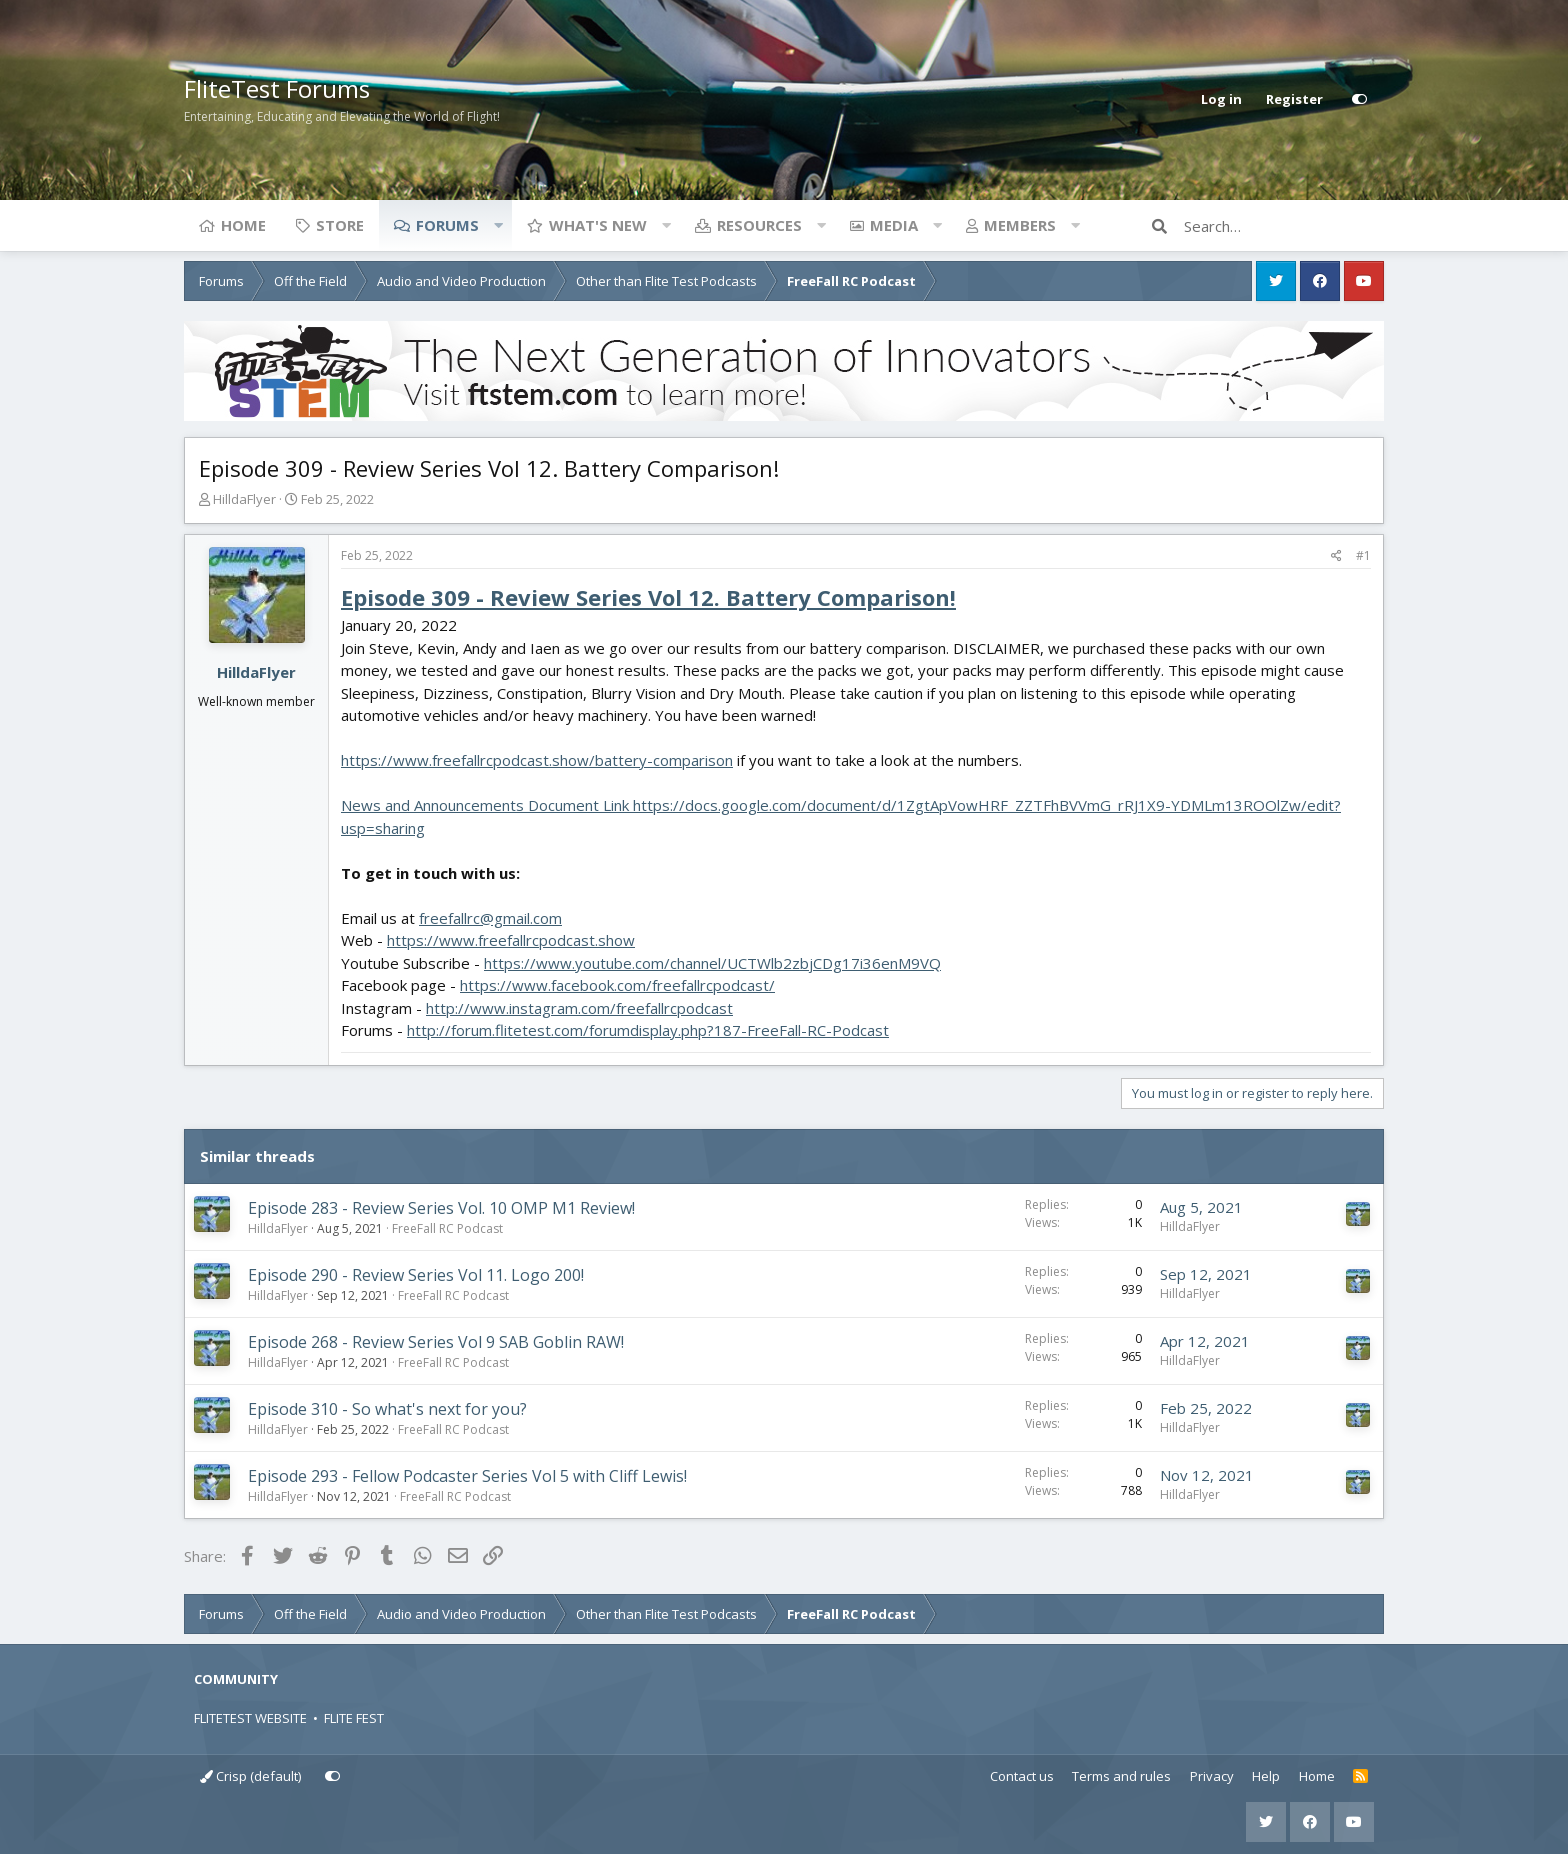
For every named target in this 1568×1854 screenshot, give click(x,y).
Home (243, 225)
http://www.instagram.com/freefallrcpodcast (579, 1008)
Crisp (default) (250, 1776)
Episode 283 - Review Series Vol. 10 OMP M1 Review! (441, 1208)
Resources (759, 225)
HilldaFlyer (244, 499)
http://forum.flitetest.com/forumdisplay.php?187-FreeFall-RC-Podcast (648, 1030)
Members (1020, 225)
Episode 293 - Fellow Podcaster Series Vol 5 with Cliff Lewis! (467, 1476)
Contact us (1022, 1776)
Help (1266, 1776)
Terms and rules (1121, 1776)
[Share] (1336, 556)
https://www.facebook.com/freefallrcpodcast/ (617, 985)
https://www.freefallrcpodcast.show (511, 940)
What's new (598, 225)
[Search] (1284, 226)
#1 (1363, 555)
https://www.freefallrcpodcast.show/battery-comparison (537, 760)
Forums (447, 225)
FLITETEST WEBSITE (250, 1718)
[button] (498, 225)
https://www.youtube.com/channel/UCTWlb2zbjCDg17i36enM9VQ (712, 963)
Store (340, 225)
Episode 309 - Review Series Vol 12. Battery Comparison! (648, 597)
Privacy (1212, 1776)
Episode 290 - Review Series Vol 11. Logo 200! (416, 1275)
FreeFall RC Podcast (447, 1228)
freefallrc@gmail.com (490, 918)
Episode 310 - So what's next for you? (387, 1409)
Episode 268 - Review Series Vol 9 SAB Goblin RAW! (436, 1342)
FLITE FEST (354, 1718)
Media (894, 225)
